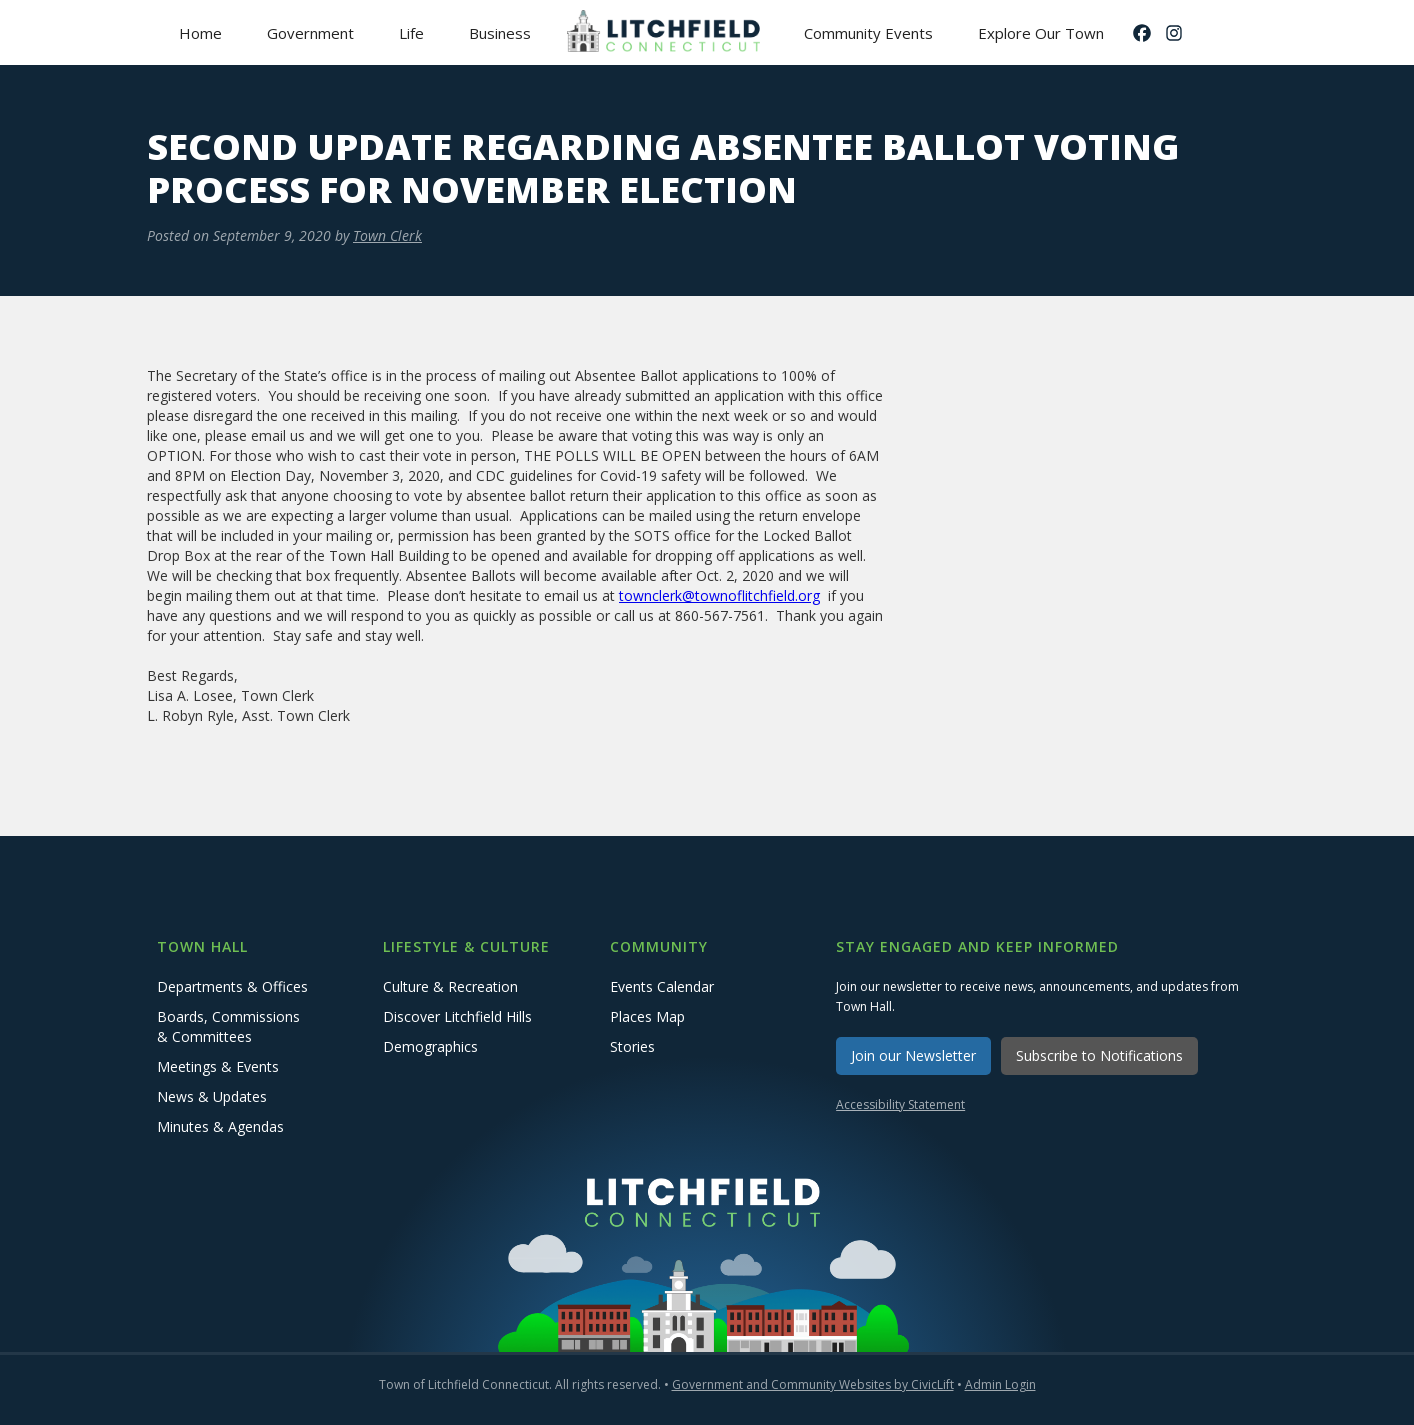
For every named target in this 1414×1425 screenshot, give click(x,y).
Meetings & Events (218, 1066)
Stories (632, 1046)
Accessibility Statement (900, 1104)
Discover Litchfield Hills (457, 1016)
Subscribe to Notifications (1099, 1055)
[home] (667, 32)
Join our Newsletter (913, 1055)
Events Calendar (662, 986)
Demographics (430, 1046)
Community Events (868, 33)
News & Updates (212, 1096)
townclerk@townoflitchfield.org (719, 595)
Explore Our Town (1041, 33)
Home (200, 33)
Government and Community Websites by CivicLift (813, 1384)
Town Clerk (387, 235)
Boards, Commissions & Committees (228, 1026)
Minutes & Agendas (220, 1126)
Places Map (647, 1016)
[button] (310, 32)
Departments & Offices (232, 986)
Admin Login (1000, 1384)
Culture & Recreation (450, 986)
